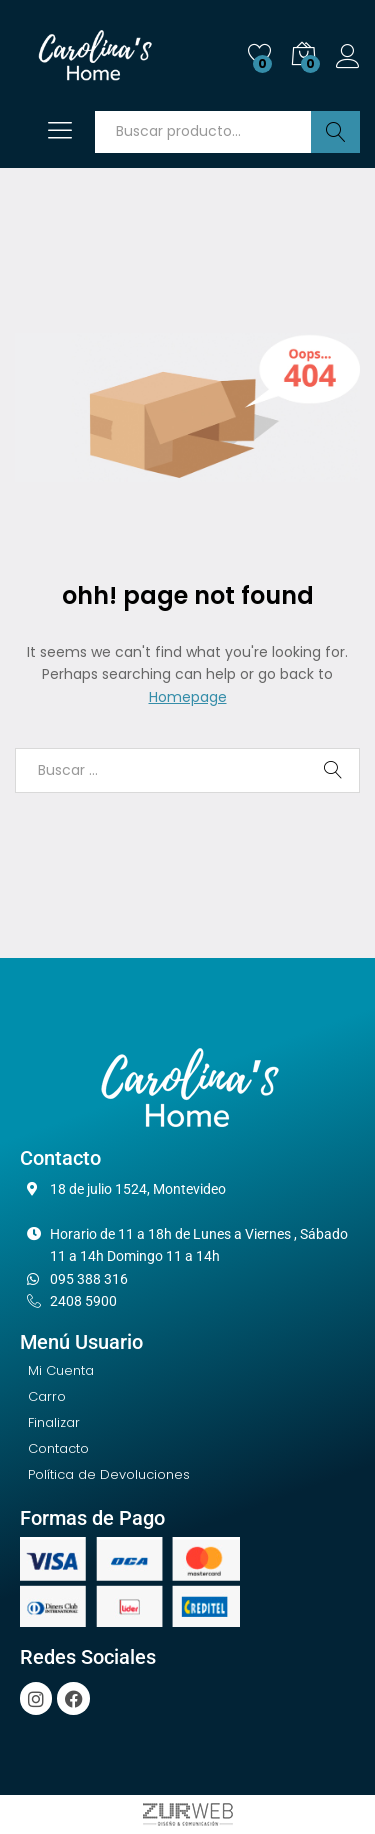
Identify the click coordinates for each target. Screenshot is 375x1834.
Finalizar (54, 1422)
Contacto (58, 1448)
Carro (47, 1396)
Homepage (188, 697)
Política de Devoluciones (109, 1474)
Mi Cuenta (61, 1370)
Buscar (335, 132)
